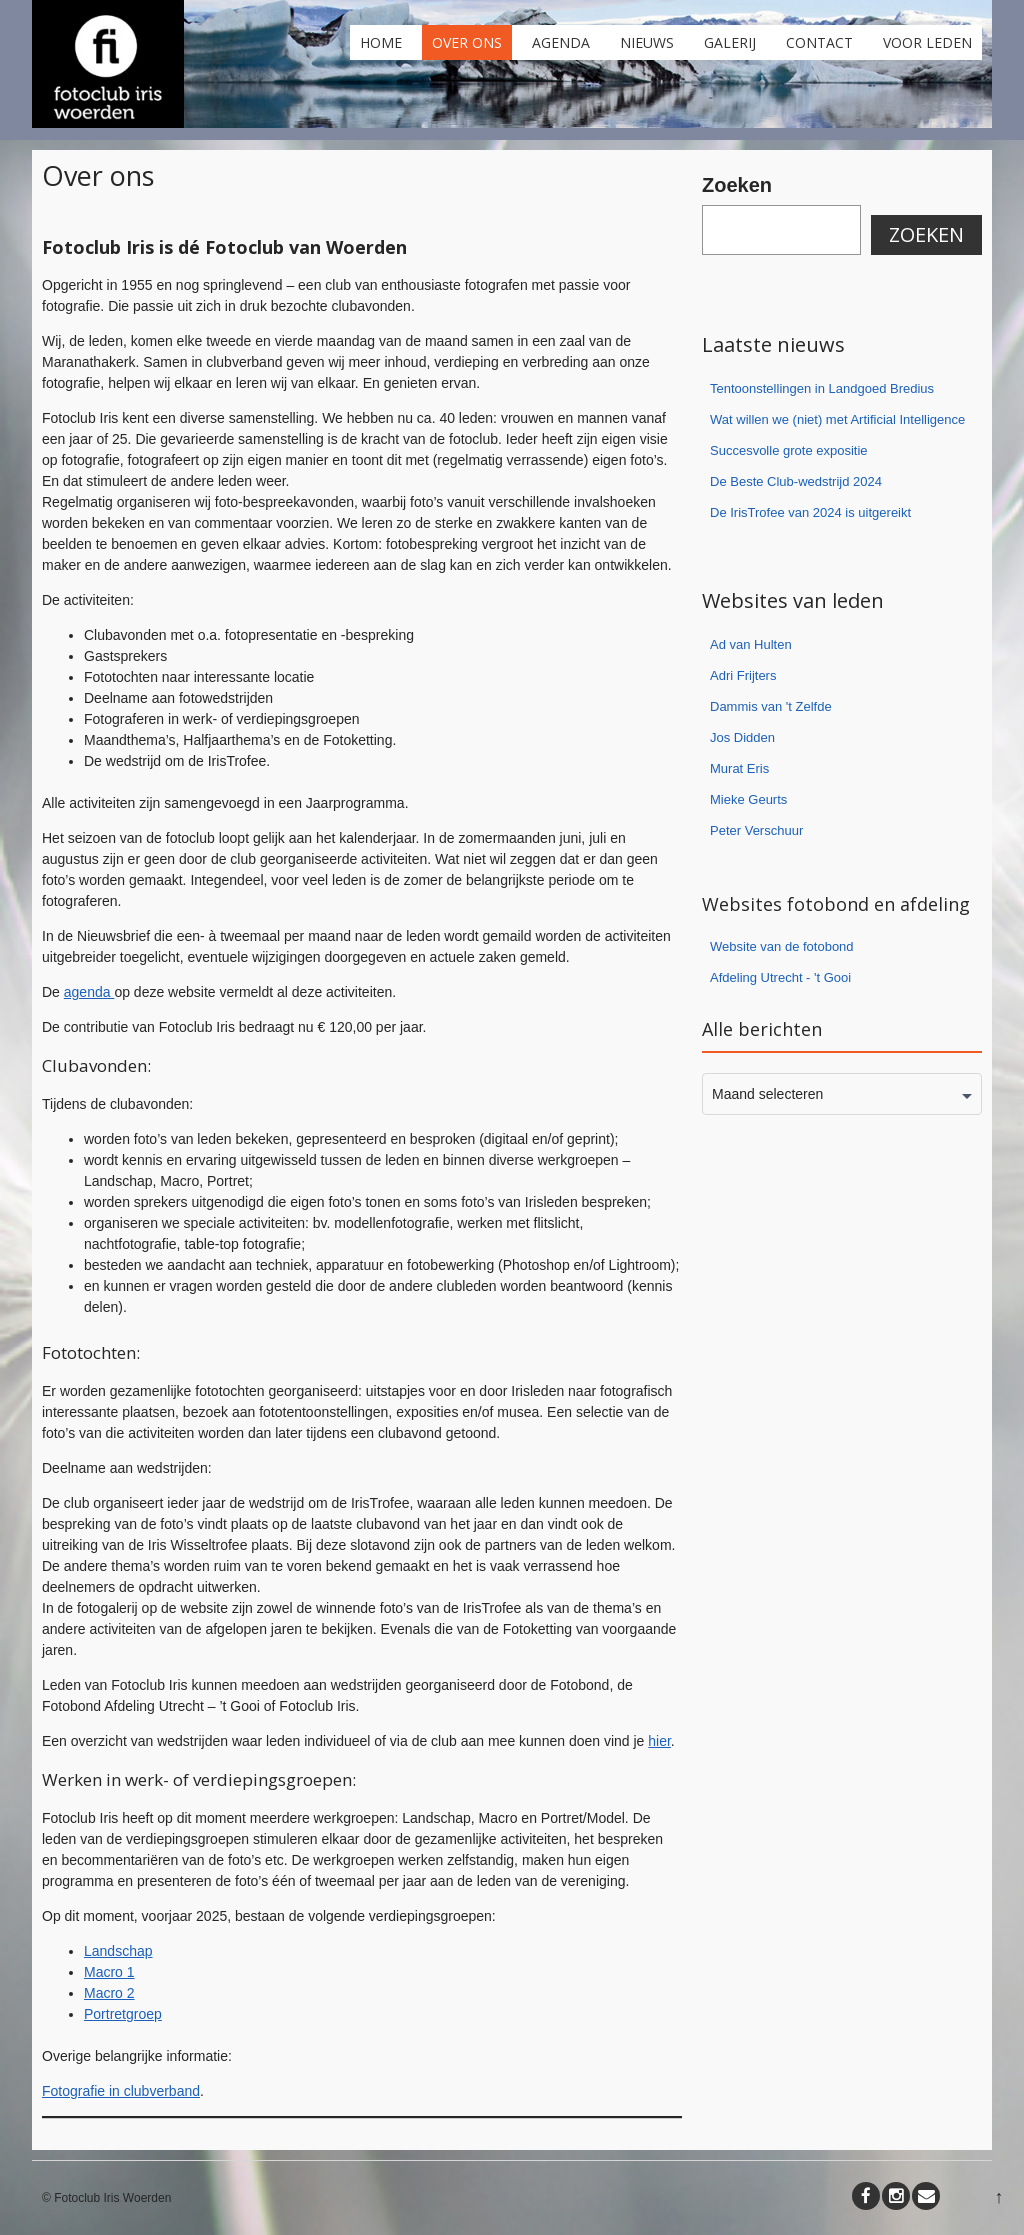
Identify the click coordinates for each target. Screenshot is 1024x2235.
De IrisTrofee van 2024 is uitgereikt (810, 512)
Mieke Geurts (748, 799)
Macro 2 (109, 1993)
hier (659, 1741)
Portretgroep (123, 2014)
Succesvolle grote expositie (789, 450)
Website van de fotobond (782, 946)
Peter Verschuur (756, 830)
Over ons (467, 42)
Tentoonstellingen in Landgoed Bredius (822, 388)
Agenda (561, 42)
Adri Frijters (743, 675)
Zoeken (737, 185)
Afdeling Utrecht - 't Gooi (780, 977)
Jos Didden (742, 737)
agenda (89, 992)
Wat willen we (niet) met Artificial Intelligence (837, 419)
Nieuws (647, 42)
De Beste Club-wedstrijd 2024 (796, 481)
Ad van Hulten (751, 644)
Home (381, 42)
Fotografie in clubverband (121, 2091)
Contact (819, 42)
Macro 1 (109, 1972)
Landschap (118, 1951)
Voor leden (927, 42)
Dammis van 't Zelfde (771, 706)
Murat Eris (739, 768)
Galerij (730, 42)
